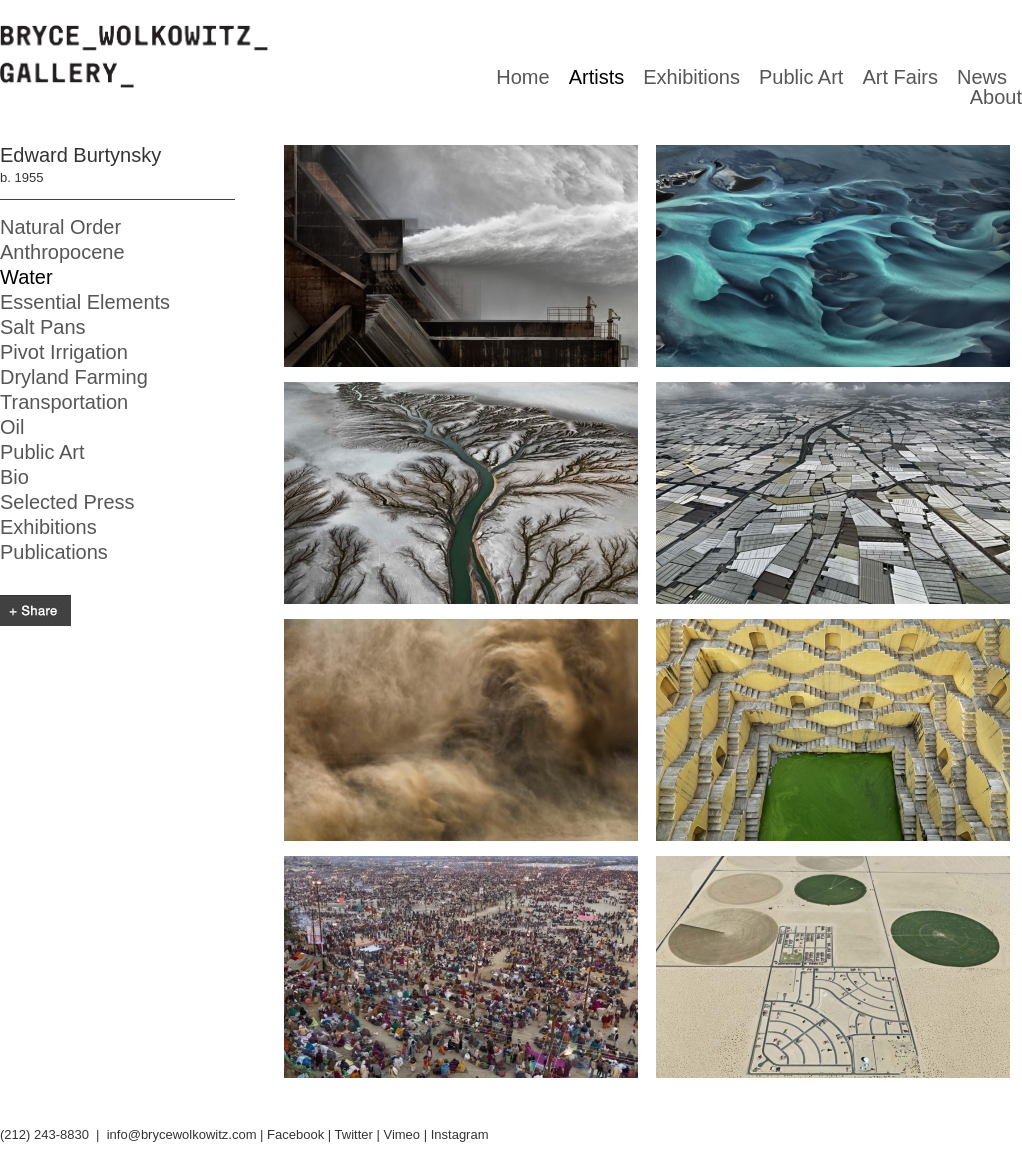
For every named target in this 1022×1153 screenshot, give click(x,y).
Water (26, 277)
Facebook (295, 1134)
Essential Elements (85, 302)
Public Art (801, 77)
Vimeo (401, 1134)
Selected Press (67, 502)
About (996, 97)
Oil (12, 427)
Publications (54, 552)
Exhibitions (691, 77)
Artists (597, 77)
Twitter (354, 1134)
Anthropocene (62, 252)
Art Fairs (900, 77)
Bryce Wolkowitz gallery (134, 57)
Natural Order (60, 227)
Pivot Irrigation (64, 352)
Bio (14, 477)
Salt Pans (43, 327)
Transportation (64, 402)
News (982, 77)
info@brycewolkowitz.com (182, 1134)
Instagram (460, 1134)
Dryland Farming (74, 377)
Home (522, 77)
